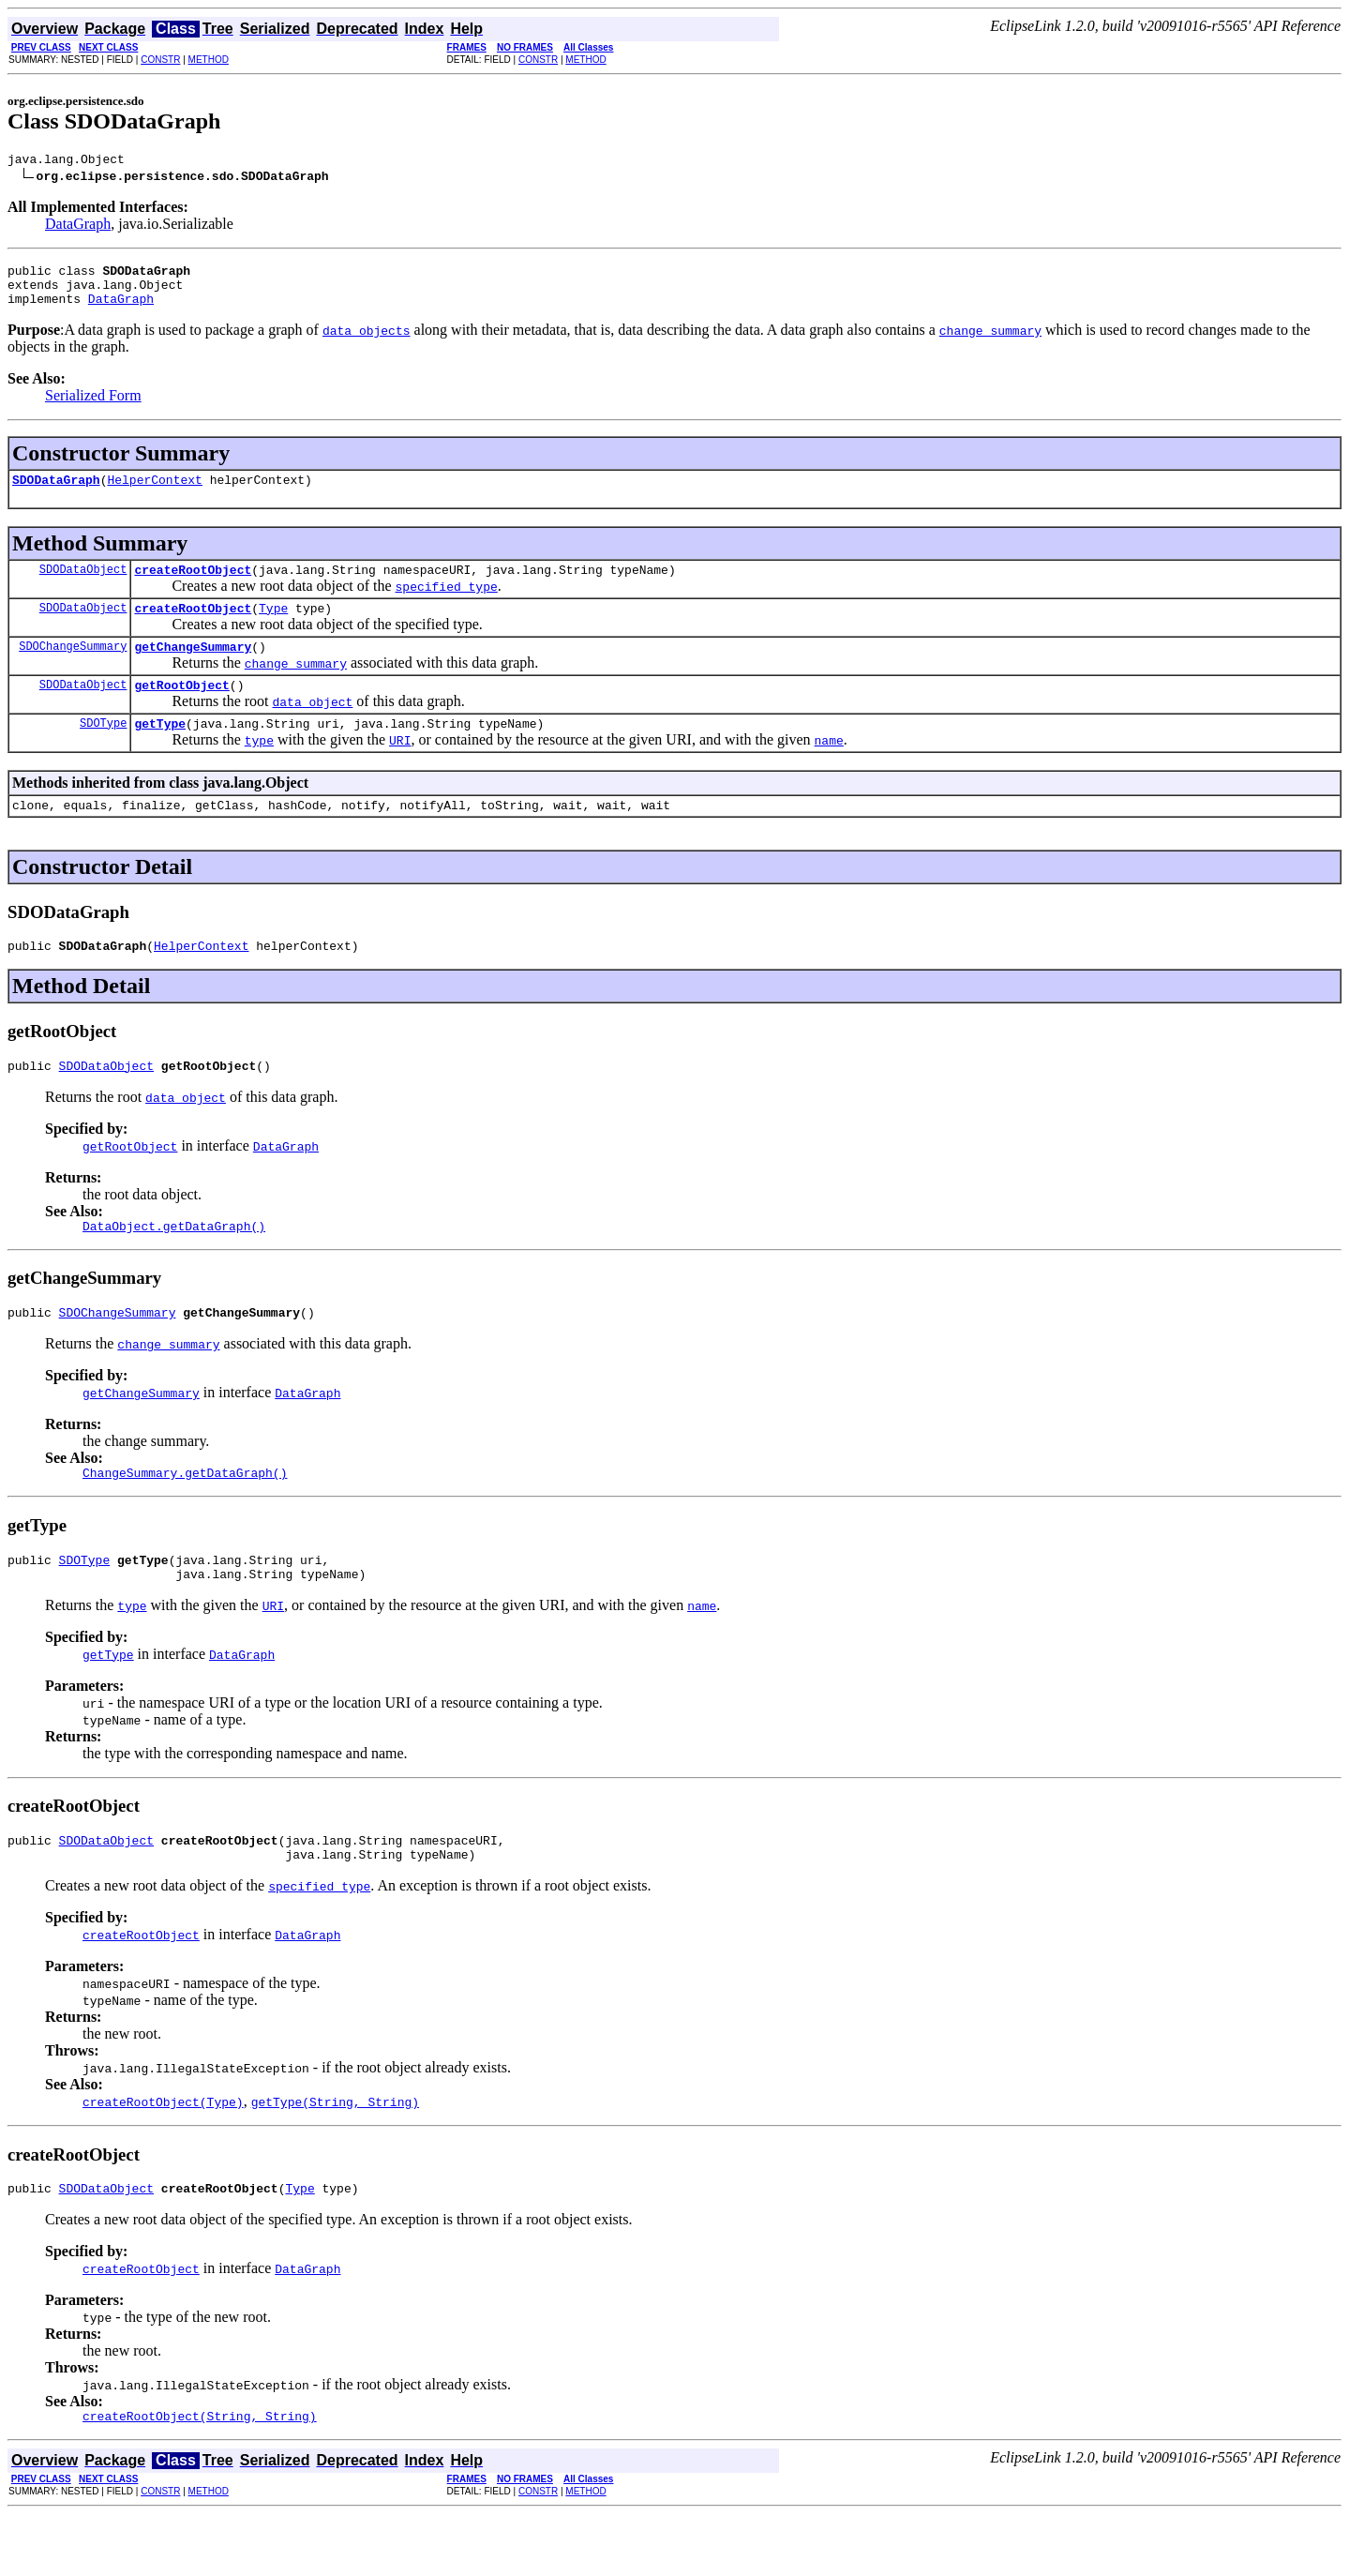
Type (273, 627)
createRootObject (192, 586)
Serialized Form (93, 406)
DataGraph (78, 226)
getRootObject (181, 709)
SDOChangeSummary (73, 668)
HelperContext (154, 493)
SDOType (103, 751)
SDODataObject (83, 586)
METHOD (208, 59)
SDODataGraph (56, 493)
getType (160, 751)
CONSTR (160, 59)
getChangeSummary (192, 668)
